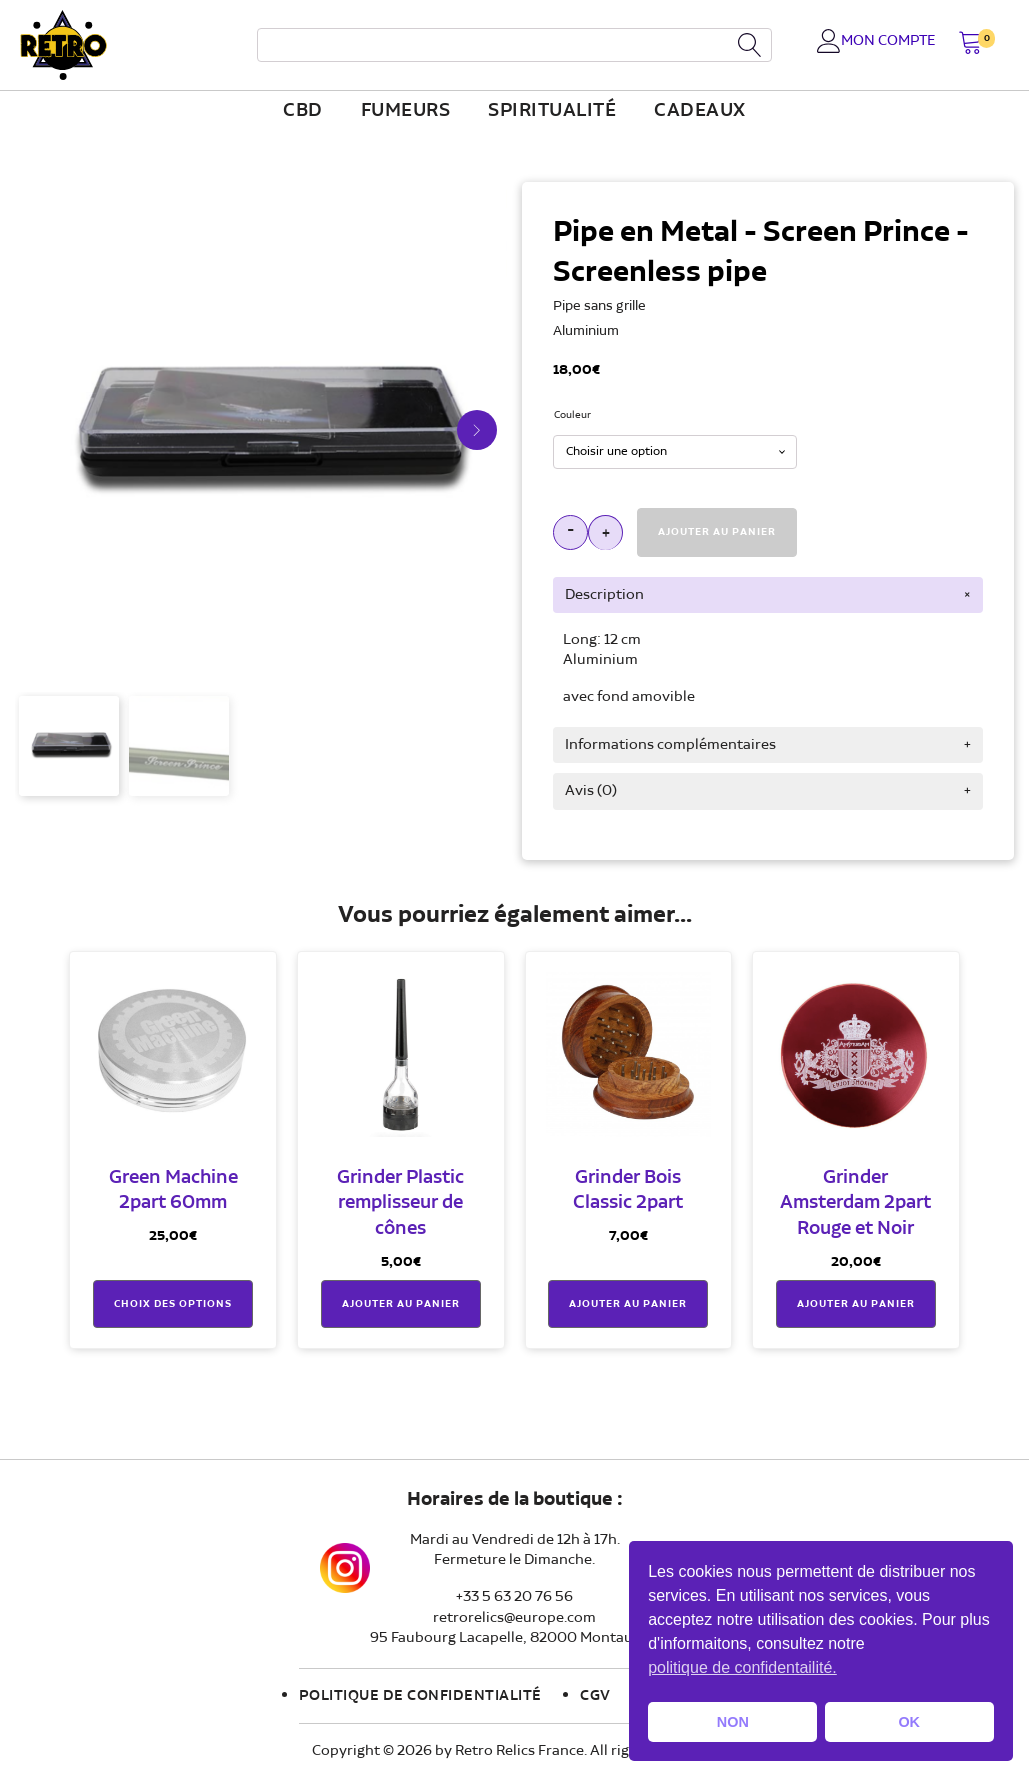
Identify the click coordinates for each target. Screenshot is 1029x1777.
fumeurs (406, 111)
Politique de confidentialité (420, 1696)
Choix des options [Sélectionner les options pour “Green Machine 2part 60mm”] (173, 1304)
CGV (595, 1696)
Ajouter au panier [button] (401, 1304)
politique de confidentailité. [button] (742, 1667)
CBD (303, 111)
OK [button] (909, 1722)
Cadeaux (700, 111)
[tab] (768, 595)
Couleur (572, 415)
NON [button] (733, 1722)
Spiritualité (552, 111)
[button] (970, 44)
